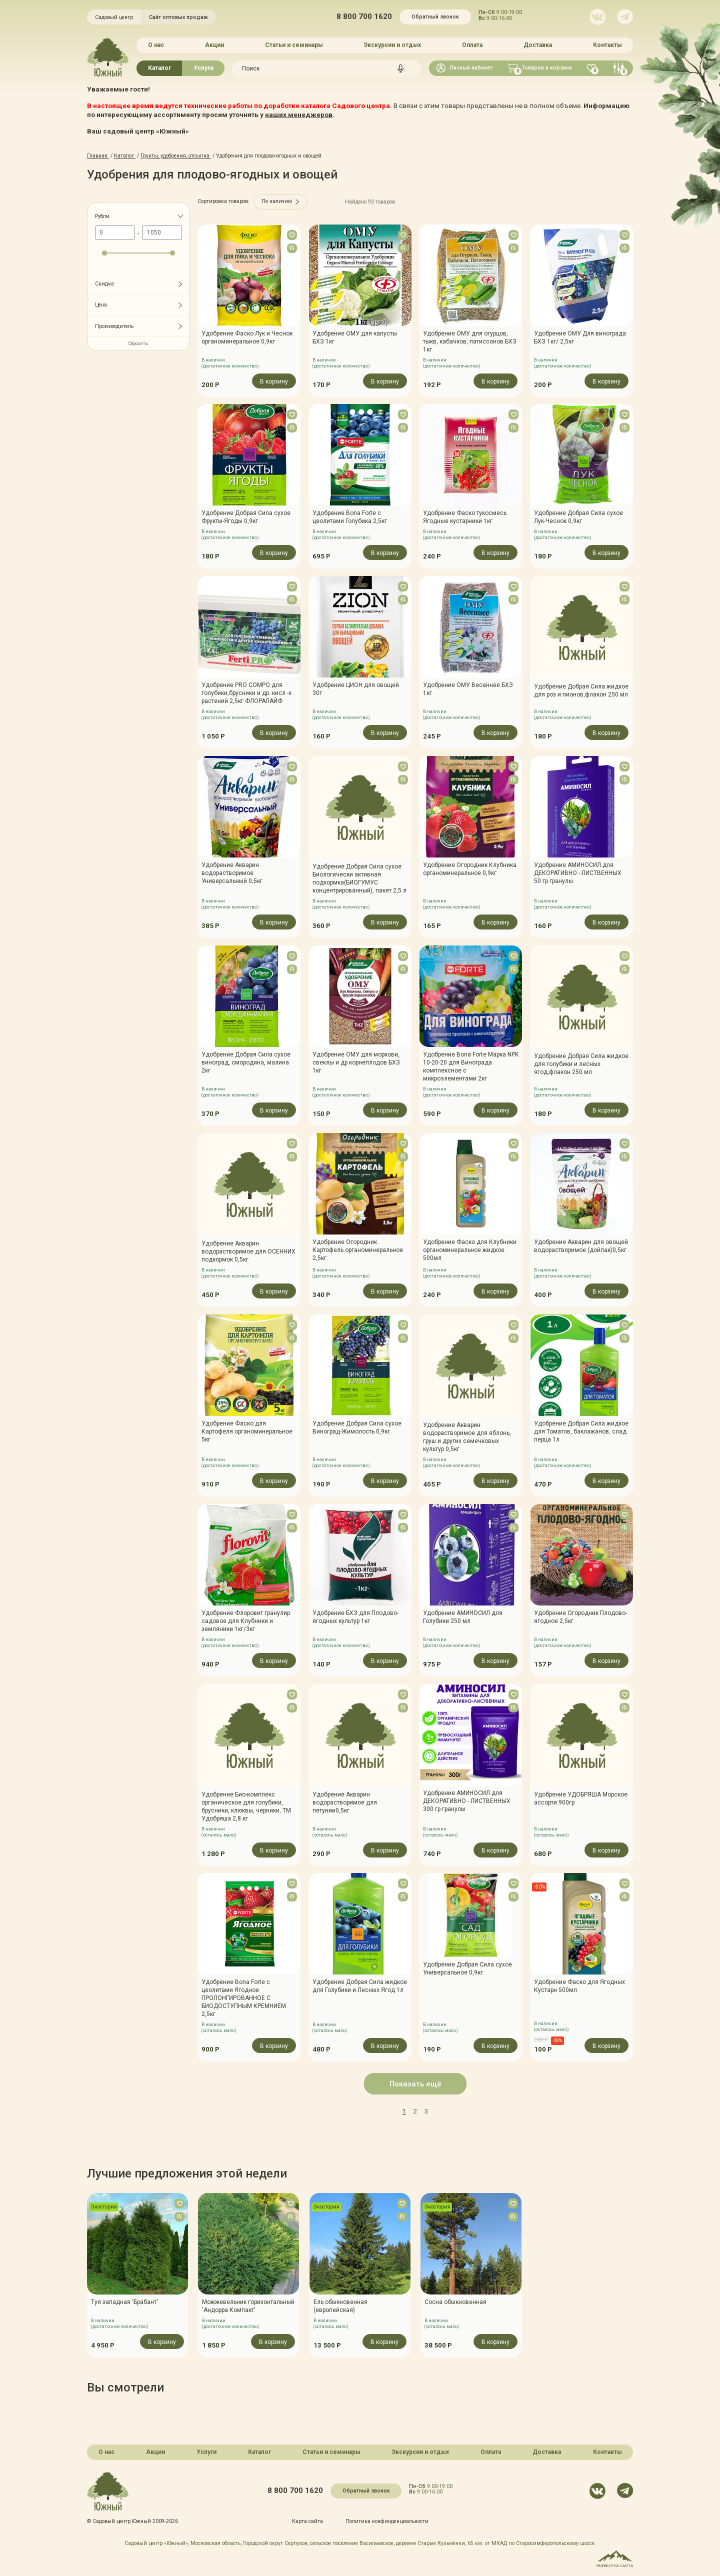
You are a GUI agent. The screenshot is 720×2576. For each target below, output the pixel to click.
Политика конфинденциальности (387, 2521)
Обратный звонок (435, 17)
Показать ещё (416, 2084)
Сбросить (138, 343)
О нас (156, 45)
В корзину (274, 381)
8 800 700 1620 (364, 16)
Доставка (538, 45)
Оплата (472, 45)
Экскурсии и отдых (392, 45)
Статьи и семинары (294, 45)
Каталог (159, 68)
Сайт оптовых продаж (178, 17)
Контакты (607, 45)
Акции (214, 45)
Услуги (204, 68)
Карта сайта (307, 2521)
